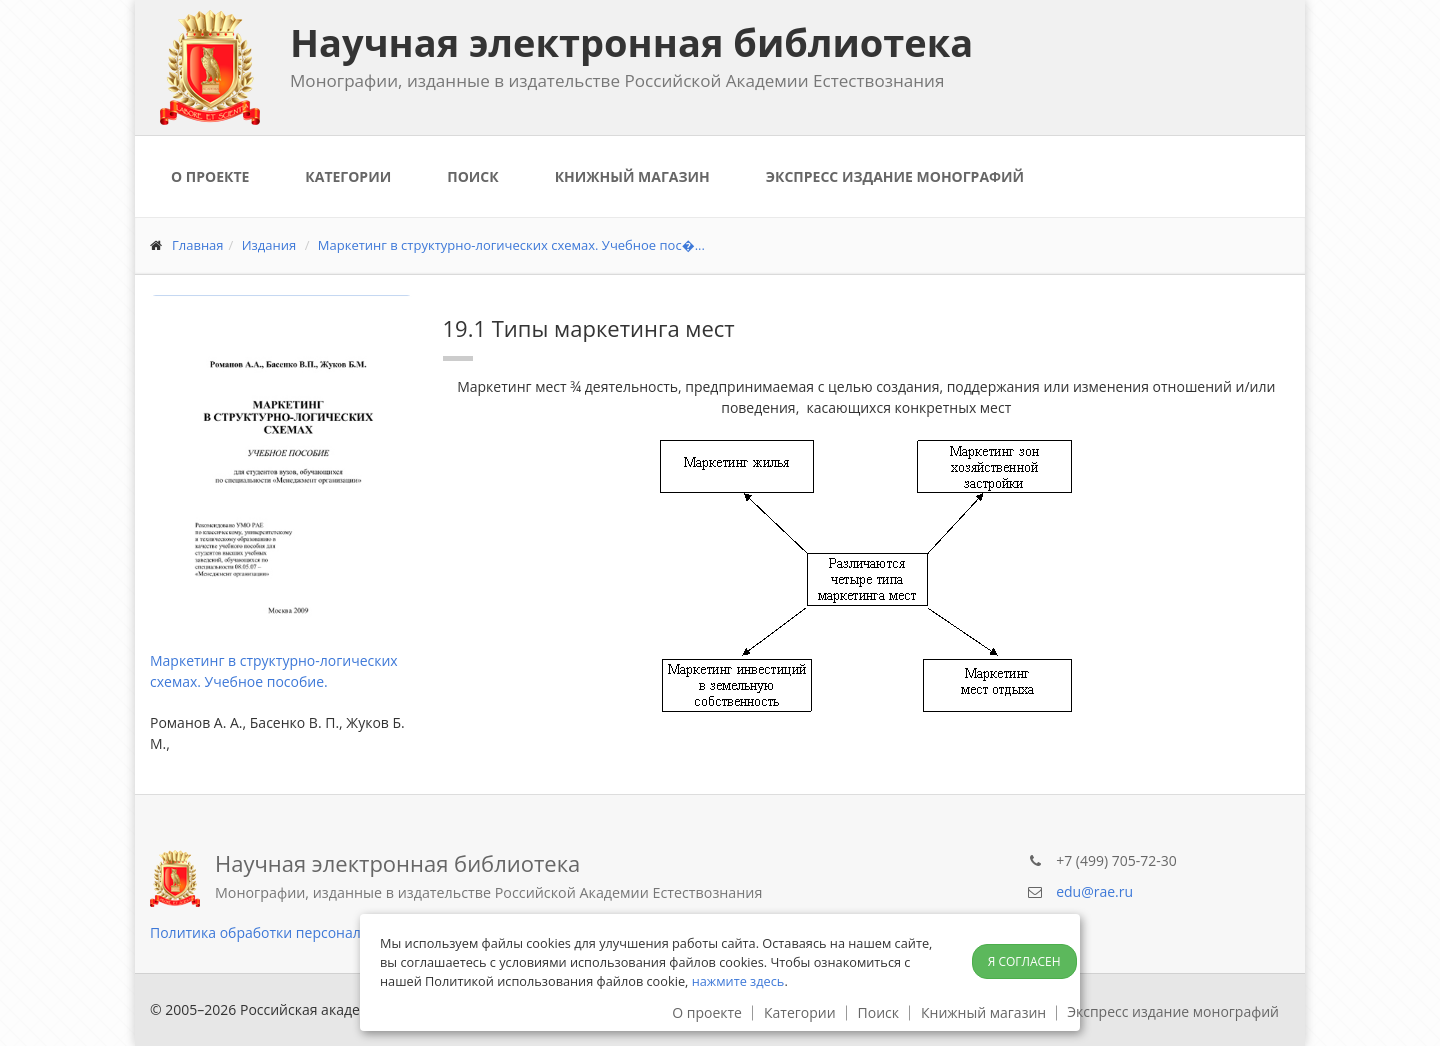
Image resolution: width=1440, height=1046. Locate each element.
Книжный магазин (632, 176)
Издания (269, 245)
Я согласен (1024, 961)
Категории (348, 176)
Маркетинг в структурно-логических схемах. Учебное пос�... (511, 245)
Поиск (472, 176)
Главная (198, 245)
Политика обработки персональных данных (300, 932)
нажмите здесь (738, 981)
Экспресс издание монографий (895, 176)
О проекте (210, 176)
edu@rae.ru (1094, 891)
